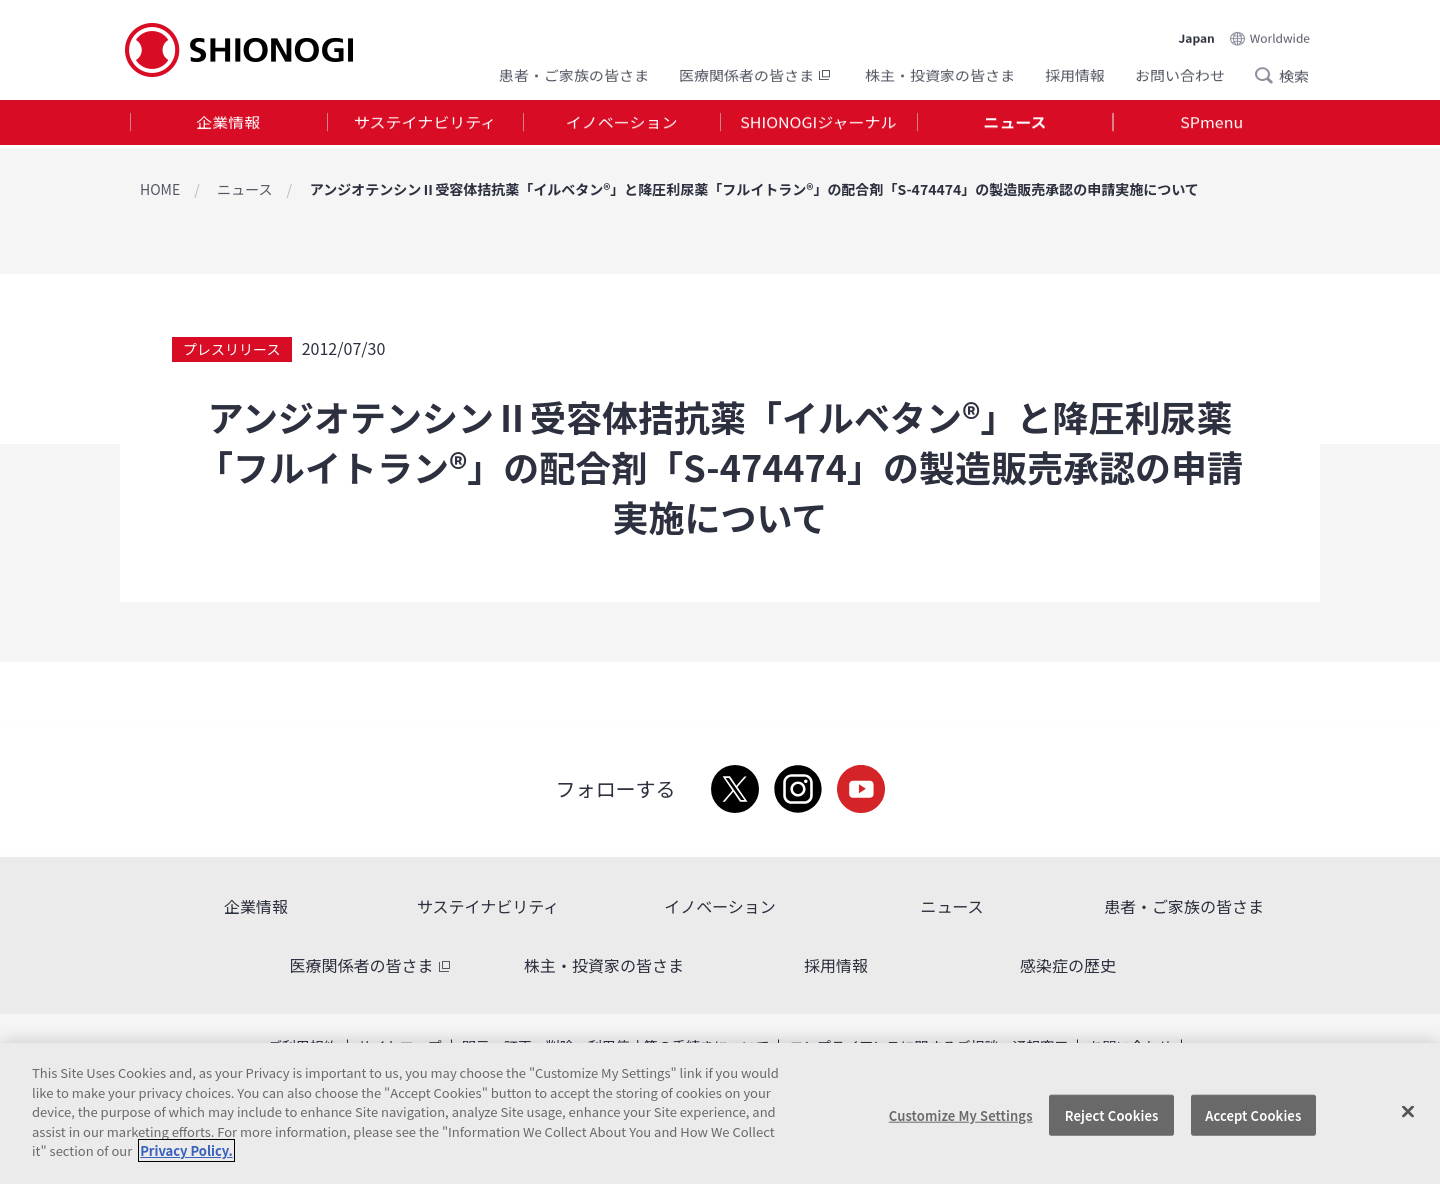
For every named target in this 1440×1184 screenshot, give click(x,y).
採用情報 (1075, 72)
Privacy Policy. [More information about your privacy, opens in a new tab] (186, 1150)
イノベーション (622, 124)
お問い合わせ (1180, 72)
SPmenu (1211, 124)
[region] (720, 1113)
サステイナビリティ (425, 124)
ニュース (1014, 124)
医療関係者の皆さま (757, 72)
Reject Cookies (1112, 1114)
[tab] (228, 124)
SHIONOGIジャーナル (818, 124)
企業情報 (228, 124)
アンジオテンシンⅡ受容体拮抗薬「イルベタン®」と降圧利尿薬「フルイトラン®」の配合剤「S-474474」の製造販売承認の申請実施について (754, 189)
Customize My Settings (961, 1114)
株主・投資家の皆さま (940, 72)
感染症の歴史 (1068, 965)
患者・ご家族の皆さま (574, 72)
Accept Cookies (1253, 1114)
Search (1270, 73)
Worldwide (1280, 31)
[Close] (1408, 1111)
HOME (160, 189)
